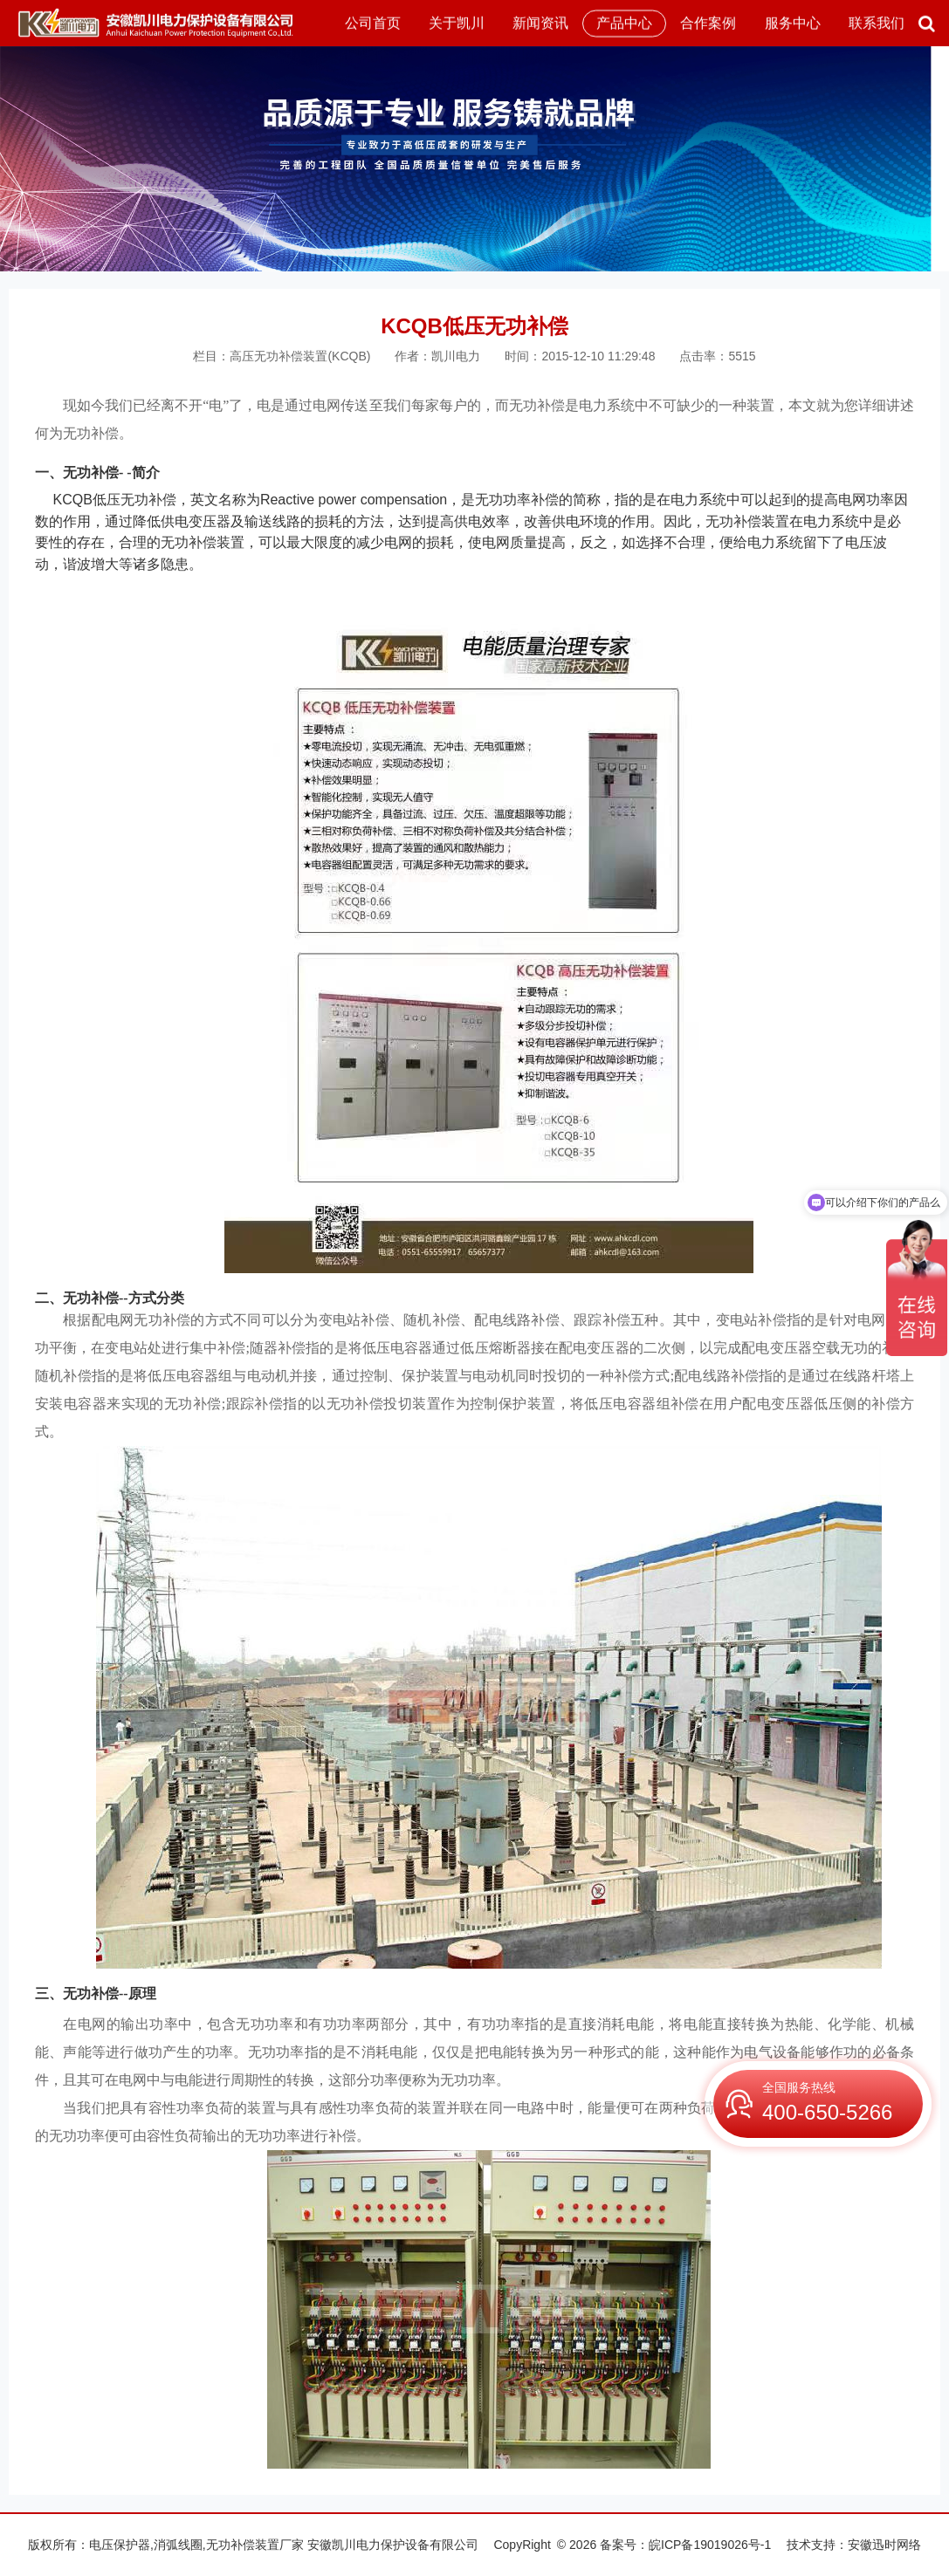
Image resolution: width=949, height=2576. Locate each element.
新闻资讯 (540, 23)
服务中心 (793, 23)
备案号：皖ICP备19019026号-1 (685, 2545)
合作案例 (708, 23)
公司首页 (373, 23)
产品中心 (624, 23)
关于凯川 (457, 23)
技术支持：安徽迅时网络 (854, 2545)
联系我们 (876, 23)
